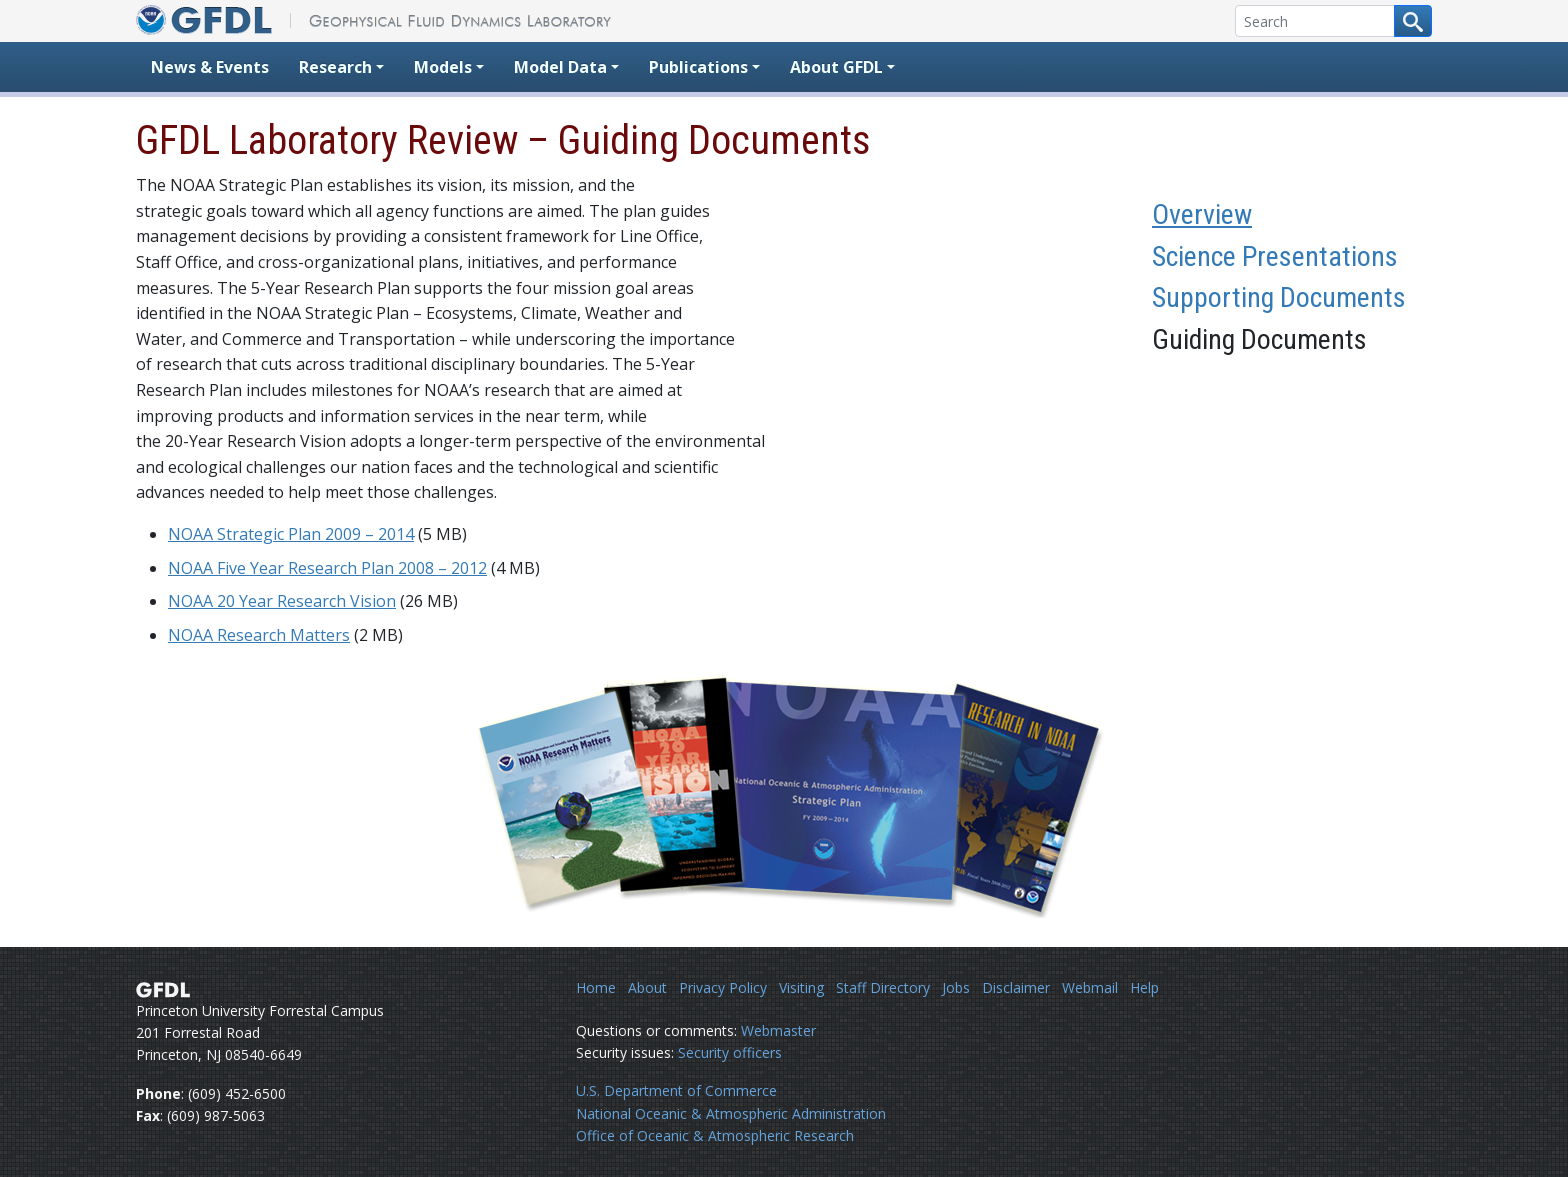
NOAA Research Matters (259, 635)
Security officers (730, 1052)
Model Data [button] (560, 67)
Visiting (801, 987)
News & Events (210, 67)
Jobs (956, 987)
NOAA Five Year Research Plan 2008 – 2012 (327, 568)
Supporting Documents (1279, 297)
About (647, 987)
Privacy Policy (723, 987)
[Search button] (1413, 21)
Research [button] (335, 67)
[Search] (1315, 21)
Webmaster (778, 1030)
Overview (1202, 214)
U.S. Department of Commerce (676, 1090)
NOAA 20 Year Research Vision (282, 601)
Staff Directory (883, 987)
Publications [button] (698, 67)
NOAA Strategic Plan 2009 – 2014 (291, 534)
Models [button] (443, 67)
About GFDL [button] (836, 67)
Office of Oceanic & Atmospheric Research (715, 1135)
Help (1144, 987)
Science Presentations (1275, 256)
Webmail (1090, 987)
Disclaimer (1016, 987)
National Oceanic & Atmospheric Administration (731, 1113)
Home (596, 987)
